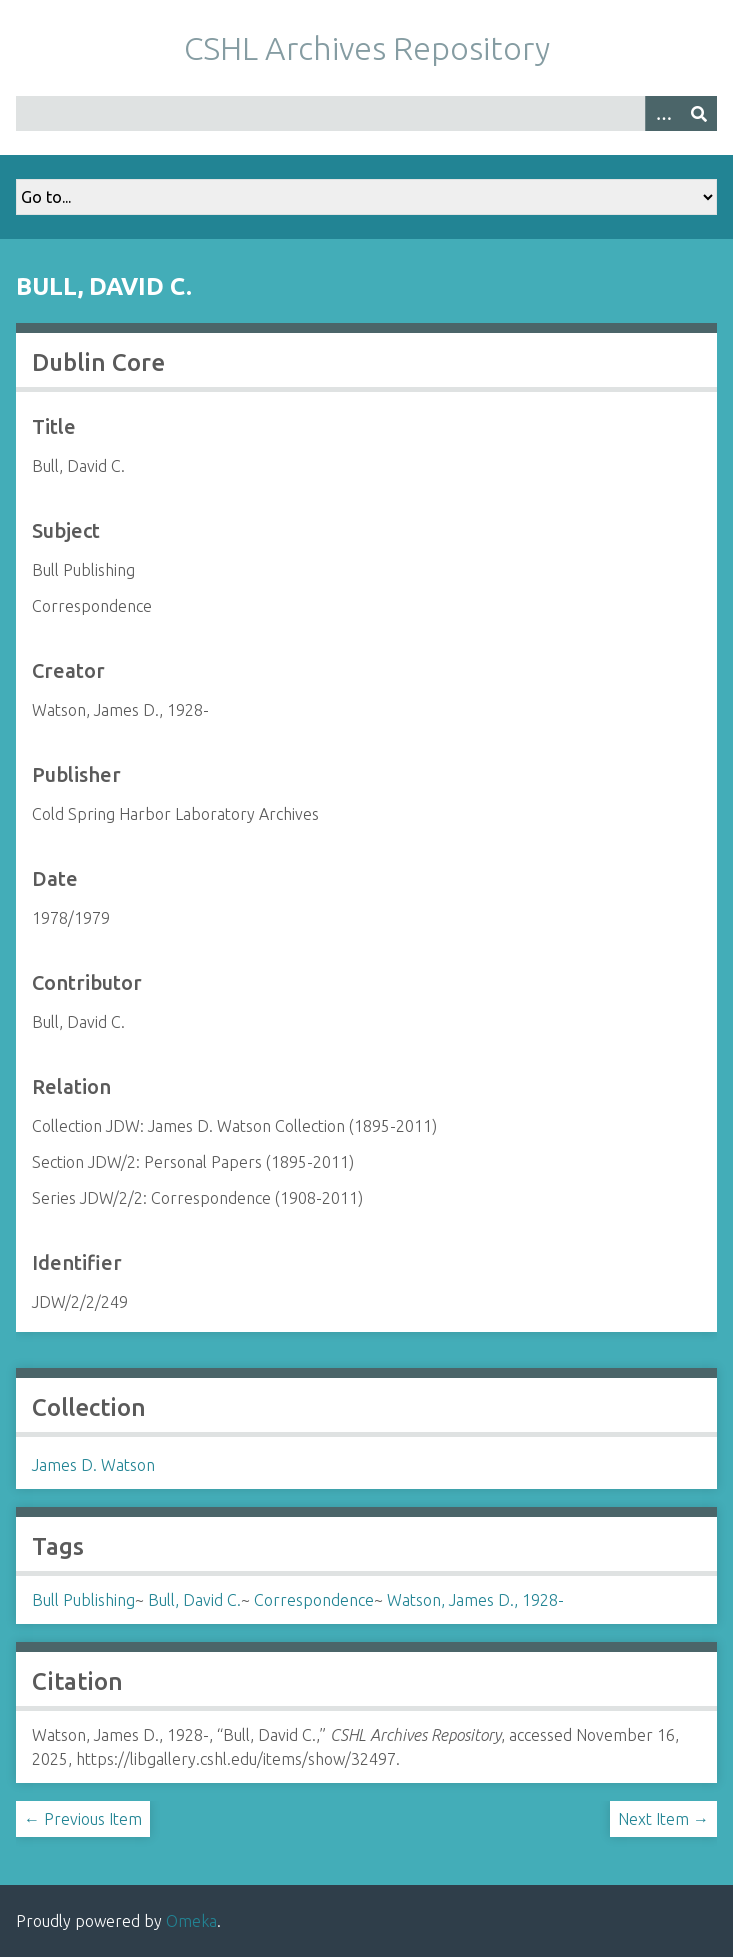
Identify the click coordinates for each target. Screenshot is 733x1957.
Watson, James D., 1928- (475, 1600)
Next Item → (663, 1819)
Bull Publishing (83, 1600)
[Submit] (699, 113)
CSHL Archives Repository (367, 48)
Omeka (191, 1921)
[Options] (663, 113)
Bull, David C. (194, 1600)
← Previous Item (83, 1819)
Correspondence (314, 1600)
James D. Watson (93, 1465)
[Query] (366, 113)
